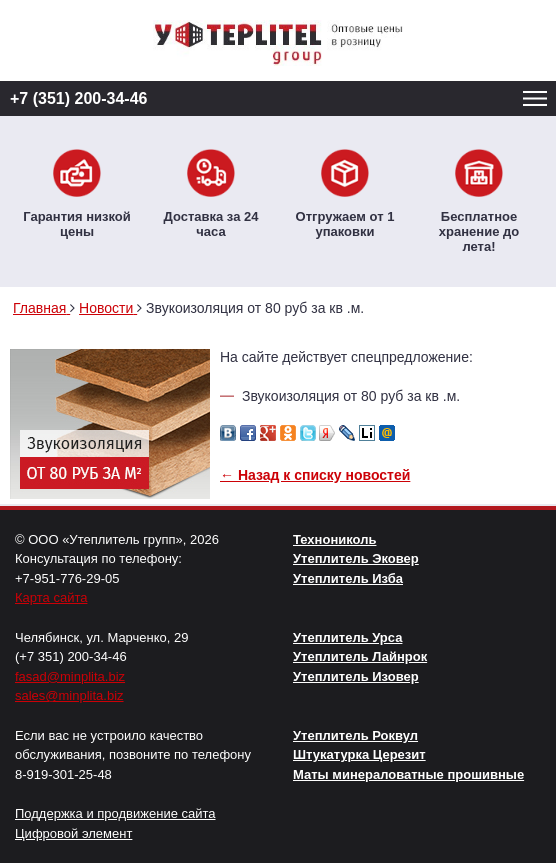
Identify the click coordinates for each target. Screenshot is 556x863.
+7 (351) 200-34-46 (78, 98)
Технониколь (334, 539)
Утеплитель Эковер (356, 558)
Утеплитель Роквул (355, 735)
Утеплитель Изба (348, 578)
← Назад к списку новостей (315, 475)
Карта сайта (51, 597)
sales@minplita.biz (69, 695)
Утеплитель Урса (347, 637)
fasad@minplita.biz (70, 676)
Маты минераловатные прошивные (408, 774)
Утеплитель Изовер (356, 676)
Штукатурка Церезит (359, 754)
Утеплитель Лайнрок (360, 656)
